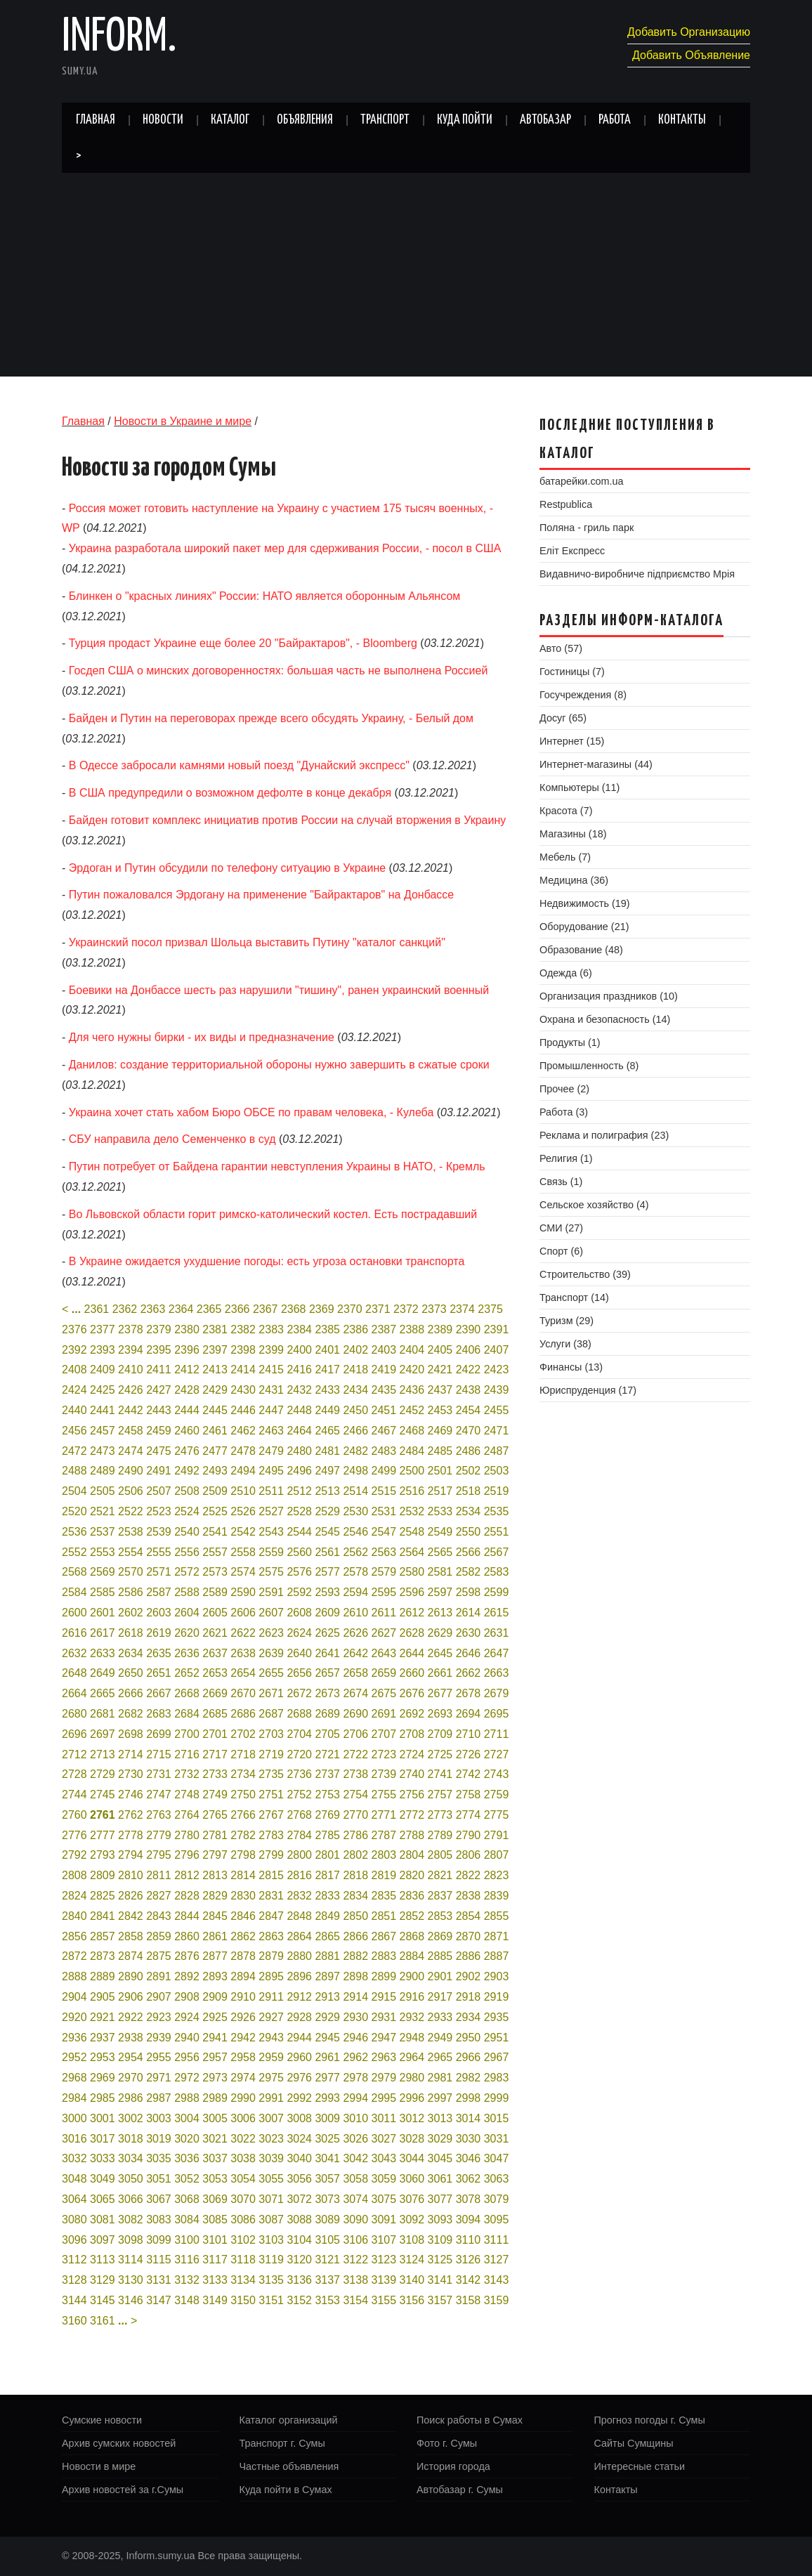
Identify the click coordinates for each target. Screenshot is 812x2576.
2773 (440, 1815)
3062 (468, 2179)
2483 (384, 1451)
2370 (349, 1309)
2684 (186, 1714)
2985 (102, 2098)
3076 (412, 2199)
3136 (299, 2280)
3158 (468, 2300)
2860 (186, 1936)
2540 (186, 1532)
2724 (412, 1754)
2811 (158, 1875)
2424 (74, 1390)
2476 (186, 1451)
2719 (271, 1754)
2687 (271, 1714)
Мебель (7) (565, 857)
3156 (412, 2300)
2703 (271, 1734)
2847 (271, 1916)
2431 (271, 1390)
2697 (102, 1734)
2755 (384, 1794)
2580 (412, 1572)
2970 (130, 2078)
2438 (468, 1390)
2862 (243, 1936)
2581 (440, 1572)
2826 (130, 1896)
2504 (74, 1491)
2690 (355, 1714)
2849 (327, 1916)
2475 (158, 1451)
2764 (186, 1815)
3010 (355, 2118)
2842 (130, 1916)
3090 (355, 2219)
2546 (355, 1532)
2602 (130, 1613)
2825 (102, 1896)
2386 (355, 1329)
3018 (130, 2139)
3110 (468, 2240)
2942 (243, 2038)
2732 (186, 1774)
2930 (355, 2017)
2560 (299, 1552)
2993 (327, 2098)
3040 (299, 2158)
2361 (97, 1309)
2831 (271, 1896)
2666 (130, 1693)
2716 (186, 1754)
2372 (406, 1309)
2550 (468, 1532)
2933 (440, 2017)
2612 (412, 1613)
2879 (271, 1956)
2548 (412, 1532)
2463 (271, 1431)
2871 (496, 1936)
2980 (412, 2078)
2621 (215, 1633)
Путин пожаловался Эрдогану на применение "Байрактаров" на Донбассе (261, 895)
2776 (74, 1835)
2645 (440, 1653)
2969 (102, 2078)
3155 (384, 2300)
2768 (299, 1815)
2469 (440, 1431)
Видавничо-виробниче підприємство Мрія (637, 574)
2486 (468, 1451)
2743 (496, 1774)
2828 (186, 1896)
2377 (102, 1329)
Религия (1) (566, 1158)
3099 (158, 2240)
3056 (299, 2179)
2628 (412, 1633)
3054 (243, 2179)
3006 (243, 2118)
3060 (412, 2179)
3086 (243, 2219)
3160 (74, 2321)
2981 (440, 2078)
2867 (384, 1936)
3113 (102, 2260)
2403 (384, 1350)
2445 (215, 1410)
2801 (327, 1855)
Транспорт (385, 120)
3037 (215, 2158)
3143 (496, 2280)
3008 (299, 2118)
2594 (355, 1592)
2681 (102, 1714)
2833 (327, 1896)
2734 (243, 1774)
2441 (102, 1410)
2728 (74, 1774)
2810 (130, 1875)
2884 (412, 1956)
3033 (102, 2158)
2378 (130, 1329)
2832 (299, 1896)
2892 (186, 1976)
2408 (74, 1369)
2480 (299, 1451)
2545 (327, 1532)
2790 (468, 1835)
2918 (468, 1997)
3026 (355, 2139)
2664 (74, 1693)
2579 (384, 1572)
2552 (74, 1552)
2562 (355, 1552)
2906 (130, 1997)
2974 (243, 2078)
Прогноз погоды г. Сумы (649, 2420)
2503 (496, 1471)
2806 (468, 1855)
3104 (299, 2240)
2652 (186, 1673)
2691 (384, 1714)
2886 (468, 1956)
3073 (327, 2199)
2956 (186, 2057)
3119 (271, 2260)
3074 (355, 2199)
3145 (102, 2300)
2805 (440, 1855)
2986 (130, 2098)
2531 (384, 1511)
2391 (496, 1329)
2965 (440, 2057)
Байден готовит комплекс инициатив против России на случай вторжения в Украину (287, 820)
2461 (215, 1431)
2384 (299, 1329)
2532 (412, 1511)
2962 (355, 2057)
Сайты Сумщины (634, 2443)
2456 (74, 1431)
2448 (299, 1410)
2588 (186, 1592)
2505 (102, 1491)
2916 (412, 1997)
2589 (215, 1592)
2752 (299, 1794)
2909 (215, 1997)
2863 (271, 1936)
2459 (158, 1431)
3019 (158, 2139)
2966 (468, 2057)
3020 (186, 2139)
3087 (271, 2219)
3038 (243, 2158)
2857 (102, 1936)
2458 (130, 1431)
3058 (355, 2179)
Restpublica (565, 504)
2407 (496, 1350)
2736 (299, 1774)
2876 (186, 1956)
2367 (265, 1309)
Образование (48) (581, 949)
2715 (158, 1754)
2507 (158, 1491)
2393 (102, 1350)
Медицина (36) (573, 880)
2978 (355, 2078)
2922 (130, 2017)
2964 (412, 2057)
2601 (102, 1613)
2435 (384, 1390)
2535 (496, 1511)
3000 (74, 2118)
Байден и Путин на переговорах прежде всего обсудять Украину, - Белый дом (271, 718)
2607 (271, 1613)
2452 (412, 1410)
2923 (158, 2017)
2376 (74, 1329)
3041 (327, 2158)
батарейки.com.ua (581, 481)
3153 (327, 2300)
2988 (186, 2098)
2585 (102, 1592)
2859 (158, 1936)
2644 (412, 1653)
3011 (384, 2118)
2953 (102, 2057)
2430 (243, 1390)
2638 (243, 1653)
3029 (440, 2139)
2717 (215, 1754)
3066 (130, 2199)
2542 (243, 1532)
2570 (130, 1572)
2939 (158, 2038)
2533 (440, 1511)
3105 (327, 2240)
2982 (468, 2078)
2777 (102, 1835)
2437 (440, 1390)
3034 (130, 2158)
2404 (412, 1350)
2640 (299, 1653)
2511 (271, 1491)
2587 (158, 1592)
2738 (355, 1774)
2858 (130, 1936)
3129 (102, 2280)
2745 (102, 1794)
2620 (186, 1633)
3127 (496, 2260)
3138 (355, 2280)
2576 (299, 1572)
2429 (215, 1390)
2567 (496, 1552)
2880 (299, 1956)
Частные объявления (289, 2466)
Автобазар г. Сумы (460, 2489)
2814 (243, 1875)
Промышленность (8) (589, 1065)
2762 (130, 1815)
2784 (299, 1835)
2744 (74, 1794)
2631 (496, 1633)
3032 (74, 2158)
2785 (327, 1835)
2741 (440, 1774)
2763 (158, 1815)
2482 (355, 1451)
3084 (186, 2219)
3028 (412, 2139)
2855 (496, 1916)
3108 (412, 2240)
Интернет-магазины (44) (596, 764)
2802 (355, 1855)
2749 (215, 1794)
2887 (496, 1956)
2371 (378, 1309)
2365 (209, 1309)
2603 (158, 1613)
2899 (384, 1976)
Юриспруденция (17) (587, 1390)
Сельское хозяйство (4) (594, 1204)
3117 (215, 2260)
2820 (412, 1875)
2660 (412, 1673)
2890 (130, 1976)
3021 (215, 2139)
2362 (125, 1309)
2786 (355, 1835)
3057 (327, 2179)
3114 (130, 2260)
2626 (355, 1633)
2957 (215, 2057)
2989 (215, 2098)
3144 (74, 2300)
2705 (327, 1734)
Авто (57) (560, 648)
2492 (186, 1471)
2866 (355, 1936)
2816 (299, 1875)
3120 (299, 2260)
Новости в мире (99, 2466)
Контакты (682, 120)
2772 (412, 1815)
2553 (102, 1552)
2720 (299, 1754)
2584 (74, 1592)
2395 (158, 1350)
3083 (158, 2219)
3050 (130, 2179)
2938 (130, 2038)
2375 (490, 1309)
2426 (130, 1390)
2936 (74, 2038)
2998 (468, 2098)
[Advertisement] (406, 278)
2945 (327, 2038)
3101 (215, 2240)
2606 (243, 1613)
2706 (355, 1734)
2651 (158, 1673)
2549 (440, 1532)
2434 (355, 1390)
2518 (468, 1491)
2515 (384, 1491)
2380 (186, 1329)
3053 (215, 2179)
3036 (186, 2158)
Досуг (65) (563, 718)
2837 (440, 1896)
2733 (215, 1774)
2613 (440, 1613)
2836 (412, 1896)
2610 (355, 1613)
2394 (130, 1350)
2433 (327, 1390)
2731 (158, 1774)
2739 (384, 1774)
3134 (243, 2280)
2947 (384, 2038)
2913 (327, 1997)
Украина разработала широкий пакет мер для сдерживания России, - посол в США (285, 548)
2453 (440, 1410)
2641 (327, 1653)
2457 (102, 1431)
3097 (102, 2240)
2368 (293, 1309)
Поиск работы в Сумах (470, 2420)
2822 (468, 1875)
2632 (74, 1653)
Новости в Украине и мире (182, 421)
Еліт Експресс (572, 550)
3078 (468, 2199)
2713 (102, 1754)
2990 (243, 2098)
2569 (102, 1572)
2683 (158, 1714)
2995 (384, 2098)
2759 (496, 1794)
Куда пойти (464, 120)
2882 (355, 1956)
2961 (327, 2057)
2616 (74, 1633)
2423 (496, 1369)
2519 (496, 1491)
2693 (440, 1714)
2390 (468, 1329)
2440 (74, 1410)
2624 (299, 1633)
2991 (271, 2098)
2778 (130, 1835)
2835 (384, 1896)
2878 (243, 1956)
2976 (299, 2078)
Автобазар (545, 120)
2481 (327, 1451)
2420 (412, 1369)
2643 (384, 1653)
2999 (496, 2098)
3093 (440, 2219)
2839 (496, 1896)
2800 (299, 1855)
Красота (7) (565, 810)
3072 (299, 2199)
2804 (412, 1855)
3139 (384, 2280)
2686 (243, 1714)
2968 (74, 2078)
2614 (468, 1613)
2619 (158, 1633)
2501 (440, 1471)
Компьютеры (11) (579, 787)
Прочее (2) (564, 1088)
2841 (102, 1916)
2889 (102, 1976)
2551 (496, 1532)
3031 (496, 2139)
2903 (496, 1976)
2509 (215, 1491)
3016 (74, 2139)
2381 (215, 1329)
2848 (299, 1916)
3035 (158, 2158)
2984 (74, 2098)
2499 (384, 1471)
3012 (412, 2118)
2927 (271, 2017)
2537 (102, 1532)
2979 (384, 2078)
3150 (243, 2300)
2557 (215, 1552)
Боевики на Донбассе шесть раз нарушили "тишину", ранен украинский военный (279, 990)
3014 (468, 2118)
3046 (468, 2158)
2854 (468, 1916)
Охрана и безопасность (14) (604, 1019)
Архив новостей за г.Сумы (122, 2489)
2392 (74, 1350)
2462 (243, 1431)
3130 (130, 2280)
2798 (243, 1855)
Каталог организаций (289, 2420)
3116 (186, 2260)
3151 (271, 2300)
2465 (327, 1431)
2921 (102, 2017)
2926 (243, 2017)
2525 (215, 1511)
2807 (496, 1855)
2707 (384, 1734)
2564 (412, 1552)
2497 (327, 1471)
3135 (271, 2280)
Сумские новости (102, 2420)
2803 (384, 1855)
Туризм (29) (566, 1320)
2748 (186, 1794)
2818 (355, 1875)
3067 (158, 2199)
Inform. (119, 37)
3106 (355, 2240)
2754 (355, 1794)
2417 (327, 1369)
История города (453, 2466)
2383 (271, 1329)
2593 (327, 1592)
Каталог (230, 120)
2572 (186, 1572)
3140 (412, 2280)
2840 (74, 1916)
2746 (130, 1794)
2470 (468, 1431)
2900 (412, 1976)
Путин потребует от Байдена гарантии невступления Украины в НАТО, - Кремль (277, 1166)
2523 (158, 1511)
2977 (327, 2078)
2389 (440, 1329)
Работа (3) (563, 1112)
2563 (384, 1552)
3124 (412, 2260)
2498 (355, 1471)
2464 (299, 1431)
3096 (74, 2240)
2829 (215, 1896)
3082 (130, 2219)
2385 (327, 1329)
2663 (496, 1673)
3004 (186, 2118)
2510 (243, 1491)
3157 (440, 2300)
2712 (74, 1754)
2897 (327, 1976)
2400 (299, 1350)
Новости (163, 120)
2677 (440, 1693)
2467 (384, 1431)
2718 (243, 1754)
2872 (74, 1956)
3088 (299, 2219)
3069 (215, 2199)
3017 (102, 2139)
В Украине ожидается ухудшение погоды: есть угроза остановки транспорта (267, 1261)
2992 (299, 2098)
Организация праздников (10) (608, 996)
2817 (327, 1875)
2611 (384, 1613)
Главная (95, 120)
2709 (440, 1734)
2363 (153, 1309)
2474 (130, 1451)
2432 (299, 1390)
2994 (355, 2098)
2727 (496, 1754)
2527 (271, 1511)
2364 (181, 1309)
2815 (271, 1875)
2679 (496, 1693)
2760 (74, 1815)
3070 (243, 2199)
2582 (468, 1572)
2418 (355, 1369)
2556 (186, 1552)
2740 (412, 1774)
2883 (384, 1956)
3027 (384, 2139)
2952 (74, 2057)
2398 (243, 1350)
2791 (496, 1835)
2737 (327, 1774)
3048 (74, 2179)
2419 (384, 1369)
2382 (243, 1329)
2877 (215, 1956)
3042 (355, 2158)
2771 (384, 1815)
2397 (215, 1350)
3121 (327, 2260)
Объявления (305, 120)
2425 (102, 1390)
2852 (412, 1916)
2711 (496, 1734)
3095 (496, 2219)
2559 (271, 1552)
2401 (327, 1350)
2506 (130, 1491)
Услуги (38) (565, 1343)
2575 (271, 1572)
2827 (158, 1896)
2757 (440, 1794)
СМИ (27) (561, 1228)
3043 (384, 2158)
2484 (412, 1451)
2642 (355, 1653)
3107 (384, 2240)
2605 (215, 1613)
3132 (186, 2280)
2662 (468, 1673)
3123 (384, 2260)
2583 (496, 1572)
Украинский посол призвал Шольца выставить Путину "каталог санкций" (257, 942)
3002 (130, 2118)
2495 (271, 1471)
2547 (384, 1532)
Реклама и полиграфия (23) (604, 1135)
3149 (215, 2300)
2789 (440, 1835)
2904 (74, 1997)
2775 (496, 1815)
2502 (468, 1471)
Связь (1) (560, 1181)
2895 (271, 1976)
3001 (102, 2118)
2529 (327, 1511)
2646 (468, 1653)
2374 (462, 1309)
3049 (102, 2179)
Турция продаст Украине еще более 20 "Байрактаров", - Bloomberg (243, 643)
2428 (186, 1390)
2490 (130, 1471)
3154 (355, 2300)
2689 (327, 1714)
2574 (243, 1572)
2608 (299, 1613)
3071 (271, 2199)
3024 (299, 2139)
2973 (215, 2078)
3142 (468, 2280)
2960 (299, 2057)
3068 (186, 2199)
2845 (215, 1916)
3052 (186, 2179)
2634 (130, 1653)
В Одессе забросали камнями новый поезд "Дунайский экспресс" (239, 765)
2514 (355, 1491)
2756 (412, 1794)
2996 (412, 2098)
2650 (130, 1673)
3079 (496, 2199)
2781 (215, 1835)
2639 (271, 1653)
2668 (186, 1693)
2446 (243, 1410)
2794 (130, 1855)
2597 (440, 1592)
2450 (355, 1410)
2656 (299, 1673)
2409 (102, 1369)
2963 (384, 2057)
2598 (468, 1592)
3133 (215, 2280)
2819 (384, 1875)
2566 (468, 1552)
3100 (186, 2240)
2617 (102, 1633)
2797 (215, 1855)
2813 (215, 1875)
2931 (384, 2017)
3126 (468, 2260)
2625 (327, 1633)
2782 (243, 1835)
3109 (440, 2240)
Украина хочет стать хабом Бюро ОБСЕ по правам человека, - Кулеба (251, 1112)
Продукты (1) (570, 1042)
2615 (496, 1613)
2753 (327, 1794)
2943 (271, 2038)
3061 (440, 2179)
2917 (440, 1997)
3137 (327, 2280)
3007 (271, 2118)
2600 (74, 1613)
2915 (384, 1997)
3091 (384, 2219)
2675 (384, 1693)
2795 (158, 1855)
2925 (215, 2017)
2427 (158, 1390)
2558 (243, 1552)
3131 (158, 2280)
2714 (130, 1754)
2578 (355, 1572)
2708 (412, 1734)
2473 (102, 1451)
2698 (130, 1734)
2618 (130, 1633)
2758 (468, 1794)
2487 (496, 1451)
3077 (440, 2199)
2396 (186, 1350)
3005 (215, 2118)
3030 (468, 2139)
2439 (496, 1390)
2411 (158, 1369)
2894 (243, 1976)
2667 (158, 1693)
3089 (327, 2219)
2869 (440, 1936)
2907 (158, 1997)
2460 (186, 1431)
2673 (327, 1693)
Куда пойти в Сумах (286, 2489)
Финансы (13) (571, 1367)
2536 (74, 1532)
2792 (74, 1855)
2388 (412, 1329)
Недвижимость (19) (584, 903)
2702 (243, 1734)
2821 (440, 1875)
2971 (158, 2078)
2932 (412, 2017)
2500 (412, 1471)
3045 (440, 2158)
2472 (74, 1451)
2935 (496, 2017)
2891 (158, 1976)
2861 (215, 1936)
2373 (434, 1309)
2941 (215, 2038)
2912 (299, 1997)
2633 (102, 1653)
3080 (74, 2219)
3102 (243, 2240)
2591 (271, 1592)
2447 (271, 1410)
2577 (327, 1572)
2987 (158, 2098)
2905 (102, 1997)
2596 (412, 1592)
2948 (412, 2038)
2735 (271, 1774)
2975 (271, 2078)
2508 (186, 1491)
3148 (186, 2300)
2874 (130, 1956)
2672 (299, 1693)
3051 (158, 2179)
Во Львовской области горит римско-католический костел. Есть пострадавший (273, 1214)
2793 (102, 1855)
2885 (440, 1956)
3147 (158, 2300)
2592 (299, 1592)
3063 (496, 2179)
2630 (468, 1633)
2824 (74, 1896)
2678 (468, 1693)
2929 (327, 2017)
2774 (468, 1815)
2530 (355, 1511)
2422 (468, 1369)
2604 (186, 1613)
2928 (299, 2017)
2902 (468, 1976)
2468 (412, 1431)
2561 (327, 1552)
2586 (130, 1592)
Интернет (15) (571, 741)
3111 (496, 2240)
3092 (412, 2219)
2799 (271, 1855)
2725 (440, 1754)
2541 (215, 1532)
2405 (440, 1350)
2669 (215, 1693)
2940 (186, 2038)
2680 (74, 1714)
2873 (102, 1956)
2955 (158, 2057)
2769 (327, 1815)
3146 (130, 2300)
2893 (215, 1976)
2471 (496, 1431)
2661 (440, 1673)
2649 (102, 1673)
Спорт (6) (561, 1251)
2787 (384, 1835)
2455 (496, 1410)
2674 (355, 1693)
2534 (468, 1511)
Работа (614, 120)
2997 (440, 2098)
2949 (440, 2038)
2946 (355, 2038)
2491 (158, 1471)
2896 (299, 1976)
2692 (412, 1714)
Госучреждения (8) (583, 694)
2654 (243, 1673)
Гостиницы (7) (572, 671)
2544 (299, 1532)
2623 (271, 1633)
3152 (299, 2300)
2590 (243, 1592)
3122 (355, 2260)
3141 (440, 2280)
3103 (271, 2240)
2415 (271, 1369)
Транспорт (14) (574, 1297)
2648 (74, 1673)
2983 (496, 2078)
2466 (355, 1431)
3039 (271, 2158)
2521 (102, 1511)
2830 (243, 1896)
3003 (158, 2118)
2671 (271, 1693)
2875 (158, 1956)
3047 (496, 2158)
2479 (271, 1451)
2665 (102, 1693)
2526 (243, 1511)
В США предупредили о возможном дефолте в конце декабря (230, 793)
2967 (496, 2057)
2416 (299, 1369)
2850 (355, 1916)
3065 (102, 2199)
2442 (130, 1410)
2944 (299, 2038)
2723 (384, 1754)
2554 (130, 1552)
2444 (186, 1410)
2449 (327, 1410)
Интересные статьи (640, 2466)
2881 (327, 1956)
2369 (321, 1309)
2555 (158, 1552)
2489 (102, 1471)
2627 (384, 1633)
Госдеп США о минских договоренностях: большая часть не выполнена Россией (278, 670)
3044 (412, 2158)
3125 (440, 2260)
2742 (468, 1774)
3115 (158, 2260)
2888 (74, 1976)
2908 (186, 1997)
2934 (468, 2017)
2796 (186, 1855)
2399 (271, 1350)
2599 (496, 1592)
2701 (215, 1734)
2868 (412, 1936)
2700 (186, 1734)
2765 (215, 1815)
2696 (74, 1734)
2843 (158, 1916)
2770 (355, 1815)
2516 (412, 1491)
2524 (186, 1511)
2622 (243, 1633)
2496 (299, 1471)
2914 (355, 1997)
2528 (299, 1511)
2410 (130, 1369)
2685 (215, 1714)
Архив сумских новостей (119, 2443)
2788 (412, 1835)
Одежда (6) (565, 973)
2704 (299, 1734)
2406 (468, 1350)
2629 (440, 1633)
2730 (130, 1774)
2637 (215, 1653)
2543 (271, 1532)
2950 (468, 2038)
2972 (186, 2078)
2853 (440, 1916)
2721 (327, 1754)
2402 (355, 1350)
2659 (384, 1673)
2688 (299, 1714)
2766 (243, 1815)
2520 (74, 1511)
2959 (271, 2057)
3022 (243, 2139)
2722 (355, 1754)
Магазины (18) (572, 833)
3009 (327, 2118)
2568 (74, 1572)
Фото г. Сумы (447, 2443)
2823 (496, 1875)
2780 (186, 1835)
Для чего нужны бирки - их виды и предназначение (201, 1037)
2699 (158, 1734)
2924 (186, 2017)
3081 (102, 2219)
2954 (130, 2057)
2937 (102, 2038)
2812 (186, 1875)
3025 (327, 2139)
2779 (158, 1835)
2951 (496, 2038)
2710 (468, 1734)
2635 (158, 1653)
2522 (130, 1511)
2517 (440, 1491)
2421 (440, 1369)
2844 (186, 1916)
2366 (237, 1309)
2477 (215, 1451)
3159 (496, 2300)
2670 (243, 1693)
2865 (327, 1936)
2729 (102, 1774)
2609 (327, 1613)
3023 (271, 2139)
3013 (440, 2118)
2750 (243, 1794)
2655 (271, 1673)
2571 (158, 1572)
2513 (327, 1491)
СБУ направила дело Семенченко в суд (172, 1139)
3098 (130, 2240)
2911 (271, 1997)
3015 (496, 2118)
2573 (215, 1572)
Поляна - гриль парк (586, 527)
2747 (158, 1794)
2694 (468, 1714)
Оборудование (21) (584, 926)
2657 (327, 1673)
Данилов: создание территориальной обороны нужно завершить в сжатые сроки (279, 1065)
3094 (468, 2219)
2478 (243, 1451)
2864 (299, 1936)
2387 (384, 1329)
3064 (74, 2199)
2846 (243, 1916)
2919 (496, 1997)
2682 (130, 1714)
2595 (384, 1592)
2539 (158, 1532)
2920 (74, 2017)
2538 (130, 1532)
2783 (271, 1835)
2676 (412, 1693)
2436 (412, 1390)
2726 (468, 1754)
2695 (496, 1714)
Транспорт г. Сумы (282, 2443)
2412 (186, 1369)
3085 (215, 2219)
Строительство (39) (585, 1274)
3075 (384, 2199)
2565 (440, 1552)
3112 (74, 2260)
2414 (243, 1369)
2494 (243, 1471)
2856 (74, 1936)
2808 (74, 1875)
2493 (215, 1471)
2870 (468, 1936)
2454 (468, 1410)
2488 (74, 1471)
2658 (355, 1673)
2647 (496, 1653)
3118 (243, 2260)
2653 (215, 1673)
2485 (440, 1451)
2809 (102, 1875)
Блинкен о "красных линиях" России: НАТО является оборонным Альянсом (265, 596)
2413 (215, 1369)
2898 (355, 1976)
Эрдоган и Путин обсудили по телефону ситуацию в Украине (227, 868)
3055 (271, 2179)
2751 (271, 1794)
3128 (74, 2280)
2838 (468, 1896)
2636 (186, 1653)
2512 (299, 1491)
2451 (384, 1410)
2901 (440, 1976)
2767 (271, 1815)
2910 (243, 1997)
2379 (158, 1329)
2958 (243, 2057)
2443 (158, 1410)
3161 (102, 2321)
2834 (355, 1896)
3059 (384, 2179)
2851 (384, 1916)
